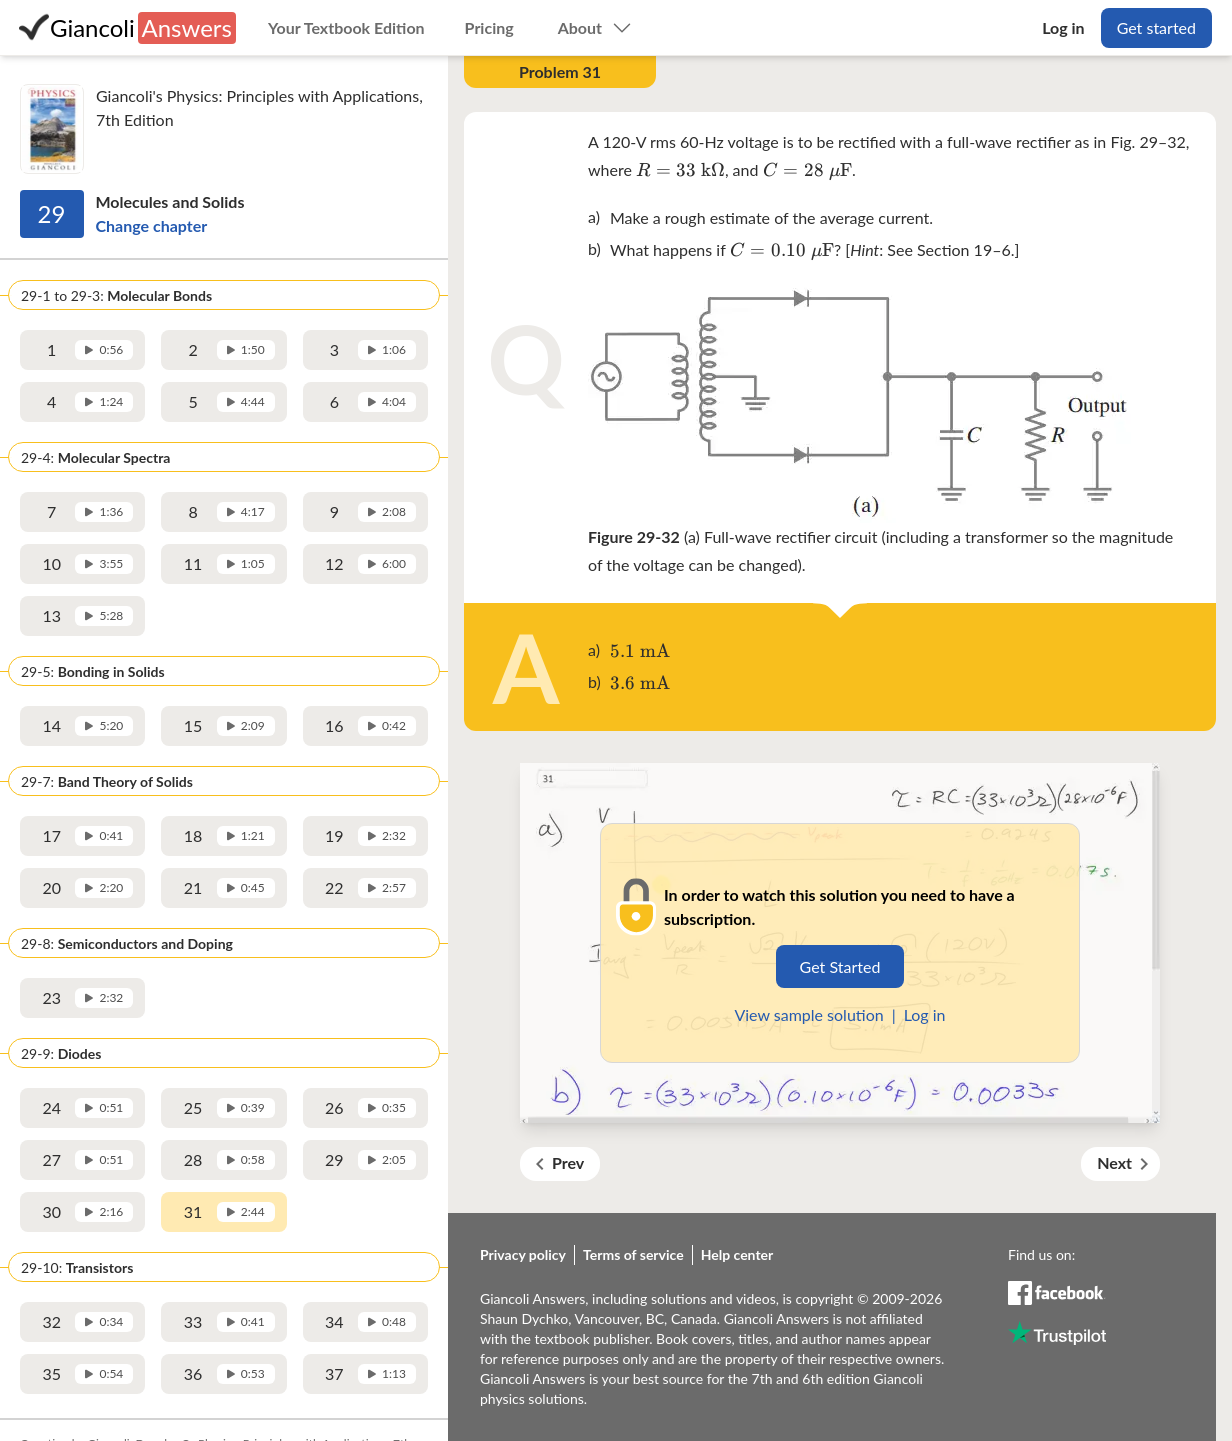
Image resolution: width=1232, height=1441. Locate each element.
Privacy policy (523, 1254)
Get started (1156, 27)
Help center (737, 1254)
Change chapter (152, 225)
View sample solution (808, 1014)
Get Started (840, 966)
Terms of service (633, 1254)
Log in (925, 1014)
